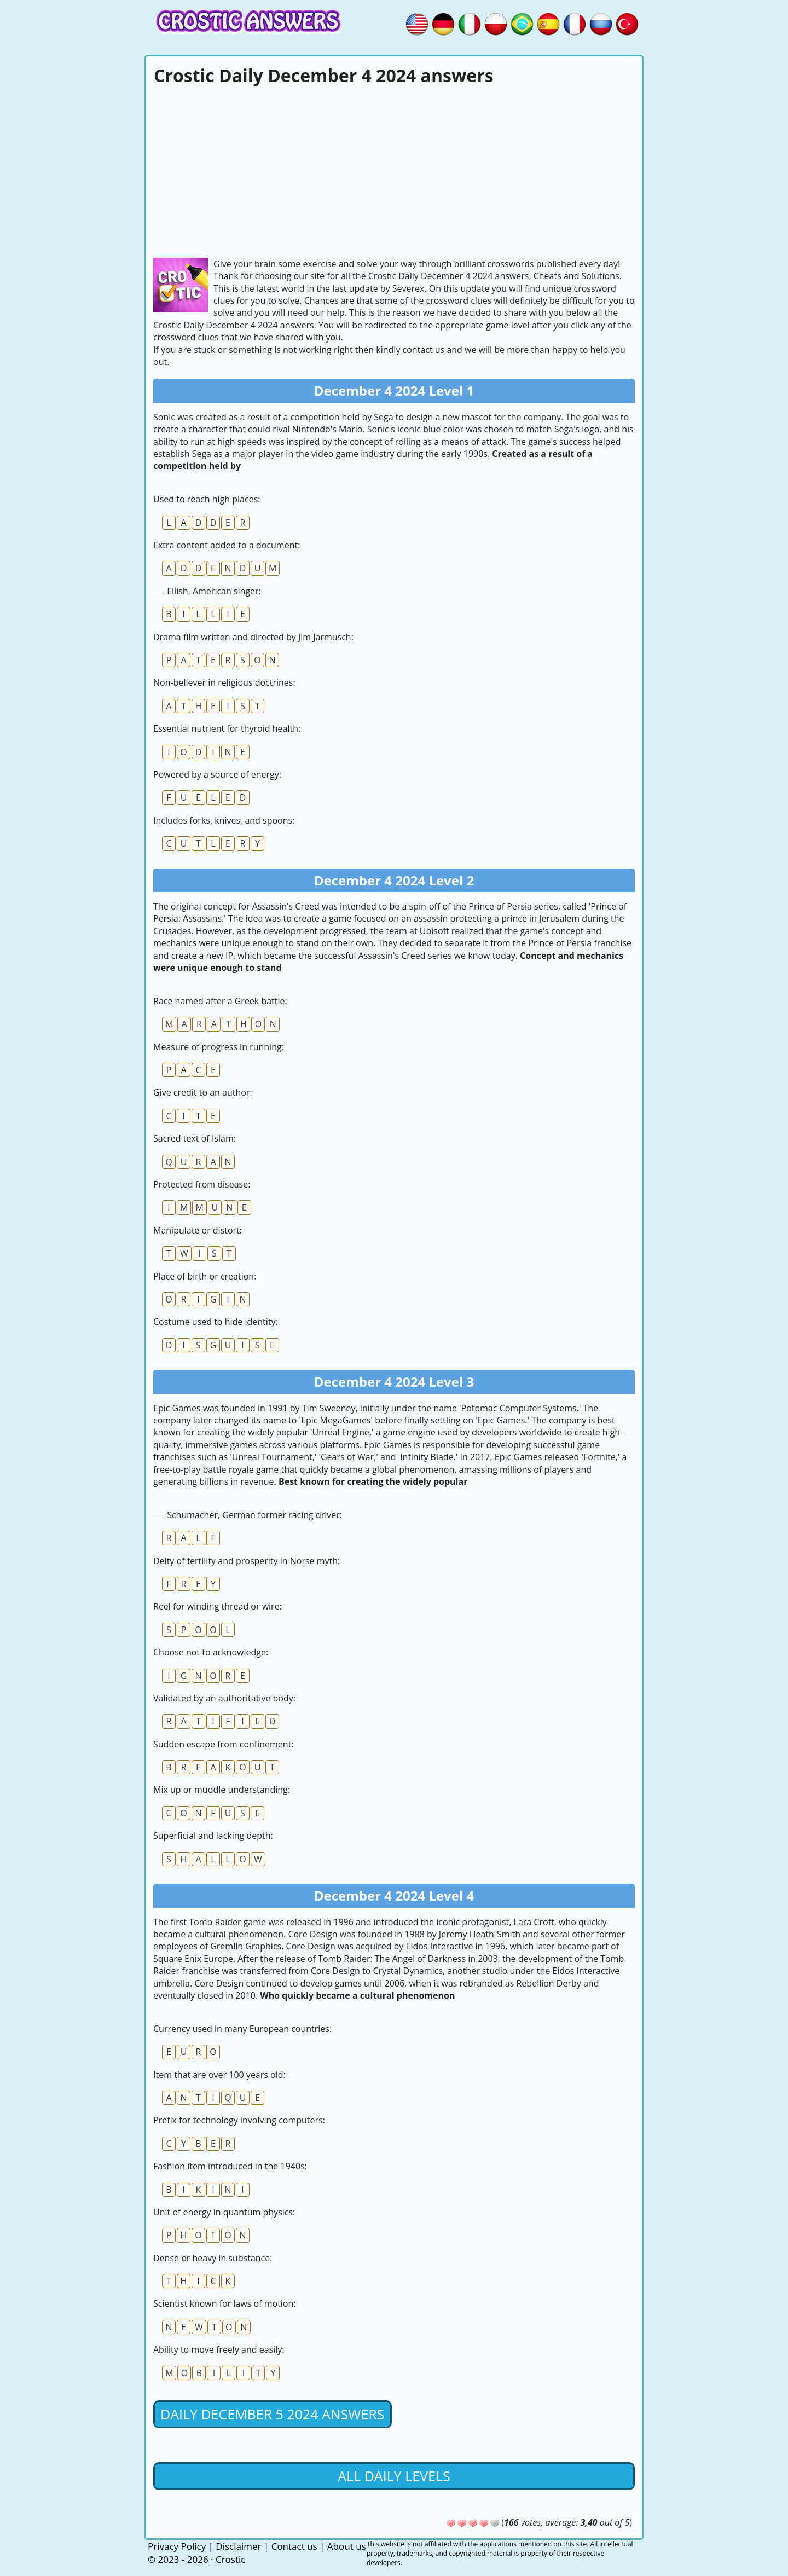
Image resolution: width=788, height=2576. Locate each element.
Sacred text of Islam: (194, 1138)
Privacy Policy (177, 2546)
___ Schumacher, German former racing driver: (247, 1515)
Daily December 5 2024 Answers (272, 2414)
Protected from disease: (201, 1184)
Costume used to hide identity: (215, 1322)
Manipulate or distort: (197, 1230)
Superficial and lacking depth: (213, 1836)
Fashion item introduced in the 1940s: (230, 2166)
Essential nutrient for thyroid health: (226, 728)
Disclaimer (238, 2546)
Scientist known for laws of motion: (224, 2303)
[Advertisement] (394, 170)
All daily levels (394, 2476)
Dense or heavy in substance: (212, 2258)
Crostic (230, 2559)
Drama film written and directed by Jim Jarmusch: (253, 637)
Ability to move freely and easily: (219, 2349)
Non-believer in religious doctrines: (224, 682)
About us (346, 2546)
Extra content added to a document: (226, 545)
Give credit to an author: (202, 1092)
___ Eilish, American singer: (207, 591)
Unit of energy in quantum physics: (224, 2212)
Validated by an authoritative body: (224, 1698)
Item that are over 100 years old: (219, 2075)
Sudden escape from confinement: (223, 1744)
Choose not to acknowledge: (210, 1652)
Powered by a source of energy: (217, 774)
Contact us (294, 2546)
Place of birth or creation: (204, 1276)
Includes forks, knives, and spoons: (223, 820)
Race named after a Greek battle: (220, 1001)
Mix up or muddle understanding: (221, 1790)
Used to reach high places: (206, 499)
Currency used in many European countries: (242, 2029)
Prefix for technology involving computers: (239, 2120)
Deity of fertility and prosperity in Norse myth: (246, 1561)
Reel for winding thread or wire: (217, 1606)
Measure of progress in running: (218, 1047)
